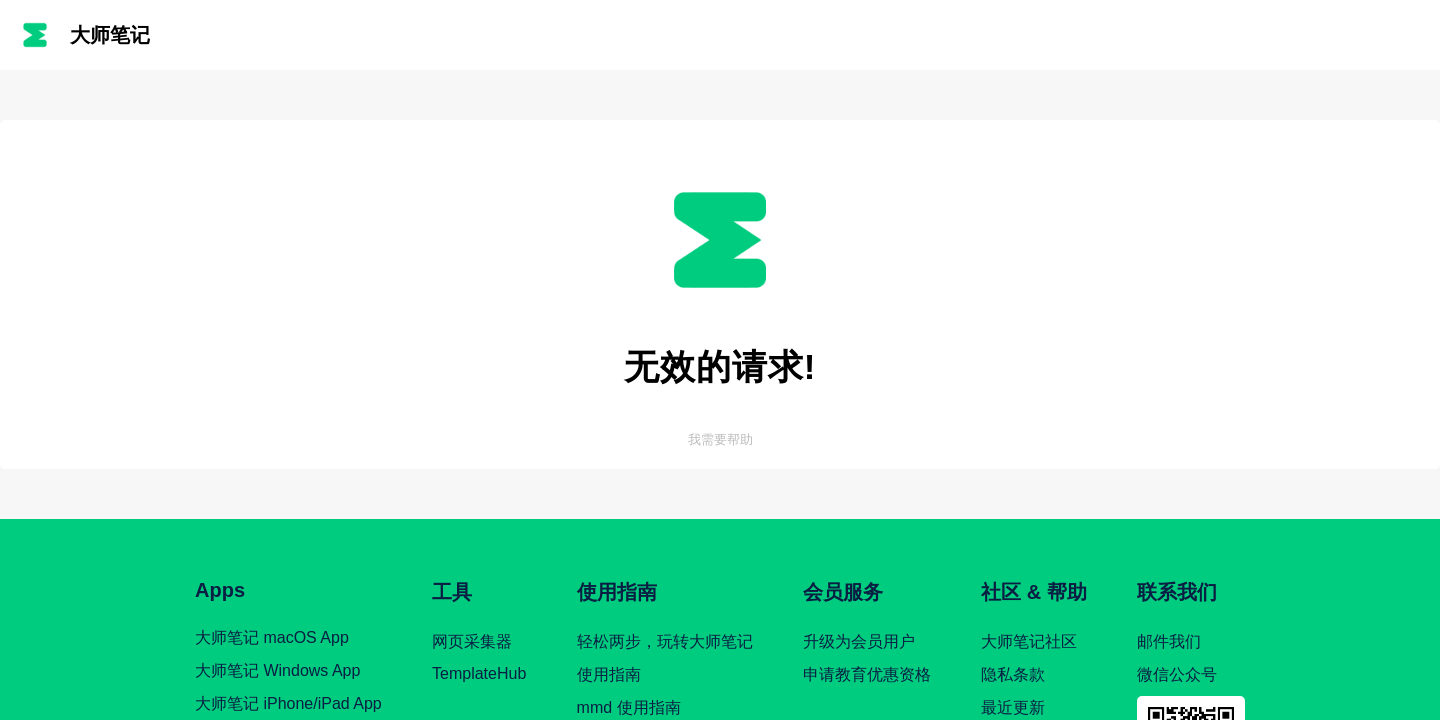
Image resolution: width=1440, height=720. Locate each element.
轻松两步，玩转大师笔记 (665, 641)
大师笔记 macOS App (272, 637)
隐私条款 (1013, 674)
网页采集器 (472, 641)
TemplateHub (479, 673)
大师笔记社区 (1029, 641)
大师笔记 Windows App (277, 670)
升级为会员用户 (859, 641)
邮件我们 (1169, 641)
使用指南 (609, 674)
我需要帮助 (720, 439)
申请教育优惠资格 (867, 674)
